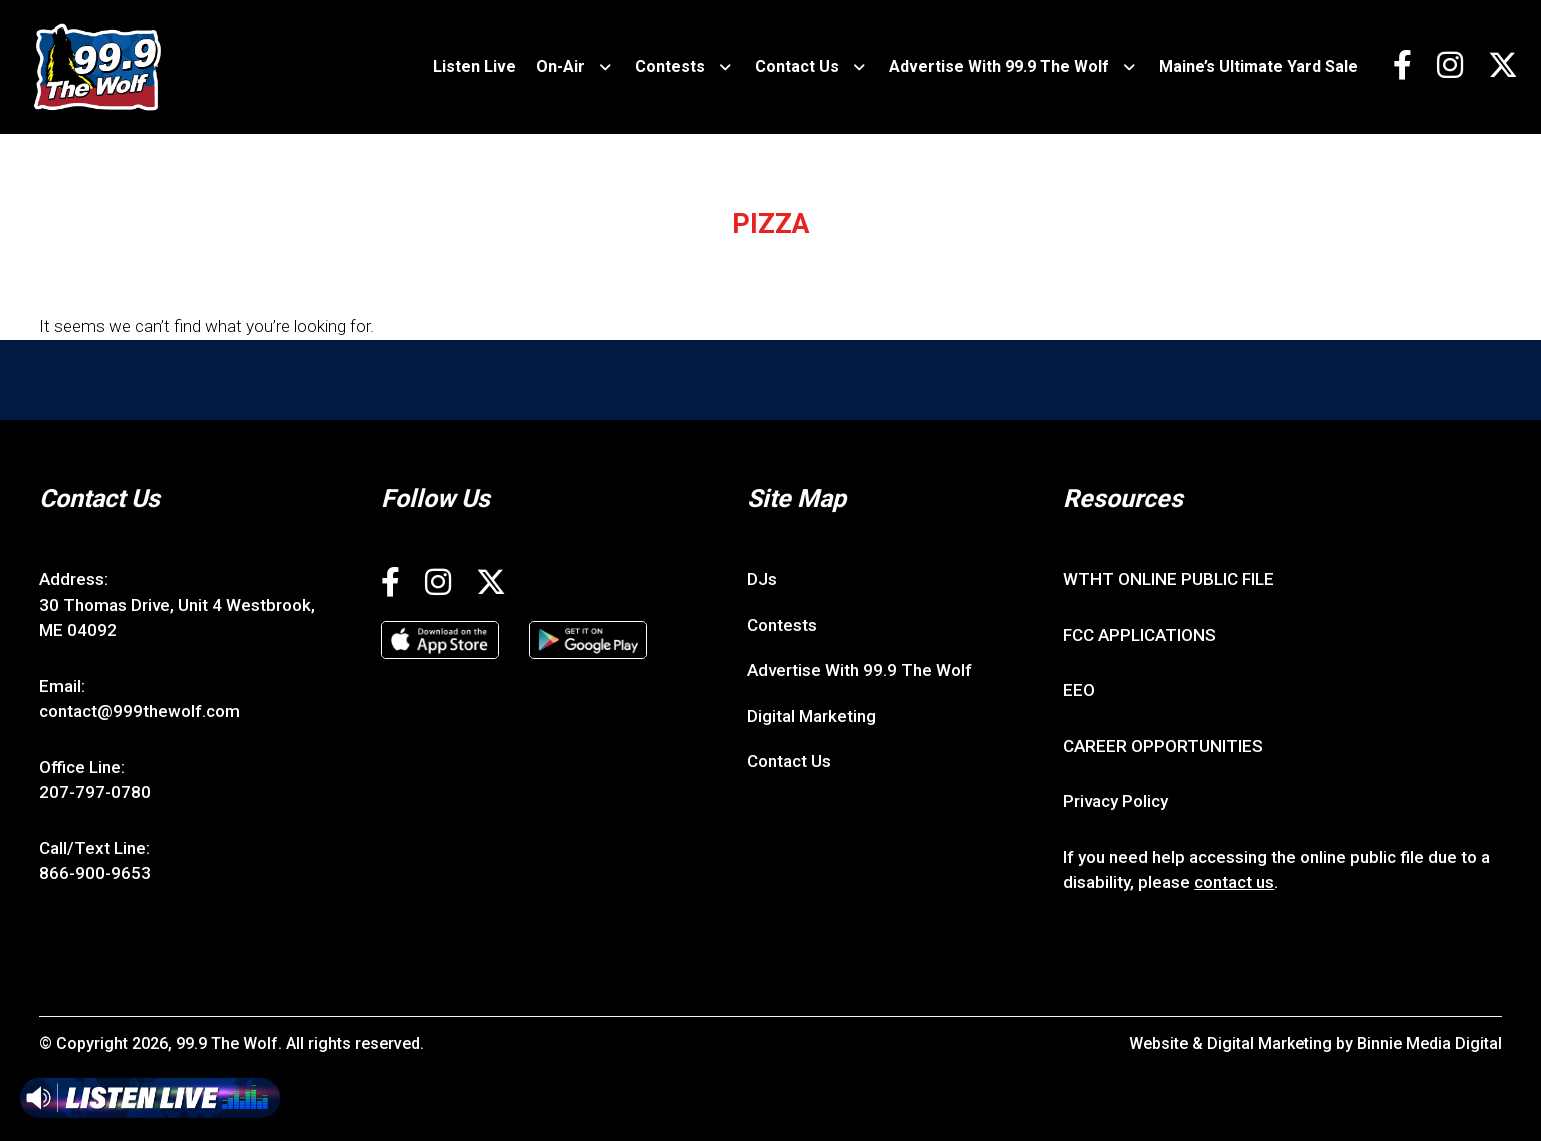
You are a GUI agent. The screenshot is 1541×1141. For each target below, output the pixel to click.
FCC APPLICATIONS (1139, 635)
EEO (1079, 690)
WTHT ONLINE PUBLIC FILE (1168, 579)
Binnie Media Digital (1429, 1043)
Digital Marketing (811, 716)
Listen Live (474, 66)
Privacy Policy (1115, 801)
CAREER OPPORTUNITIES (1163, 746)
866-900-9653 (95, 873)
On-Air (560, 66)
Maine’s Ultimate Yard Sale (1258, 66)
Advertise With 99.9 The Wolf (999, 66)
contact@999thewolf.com (139, 711)
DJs (762, 579)
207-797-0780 (95, 792)
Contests (670, 66)
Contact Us (797, 66)
